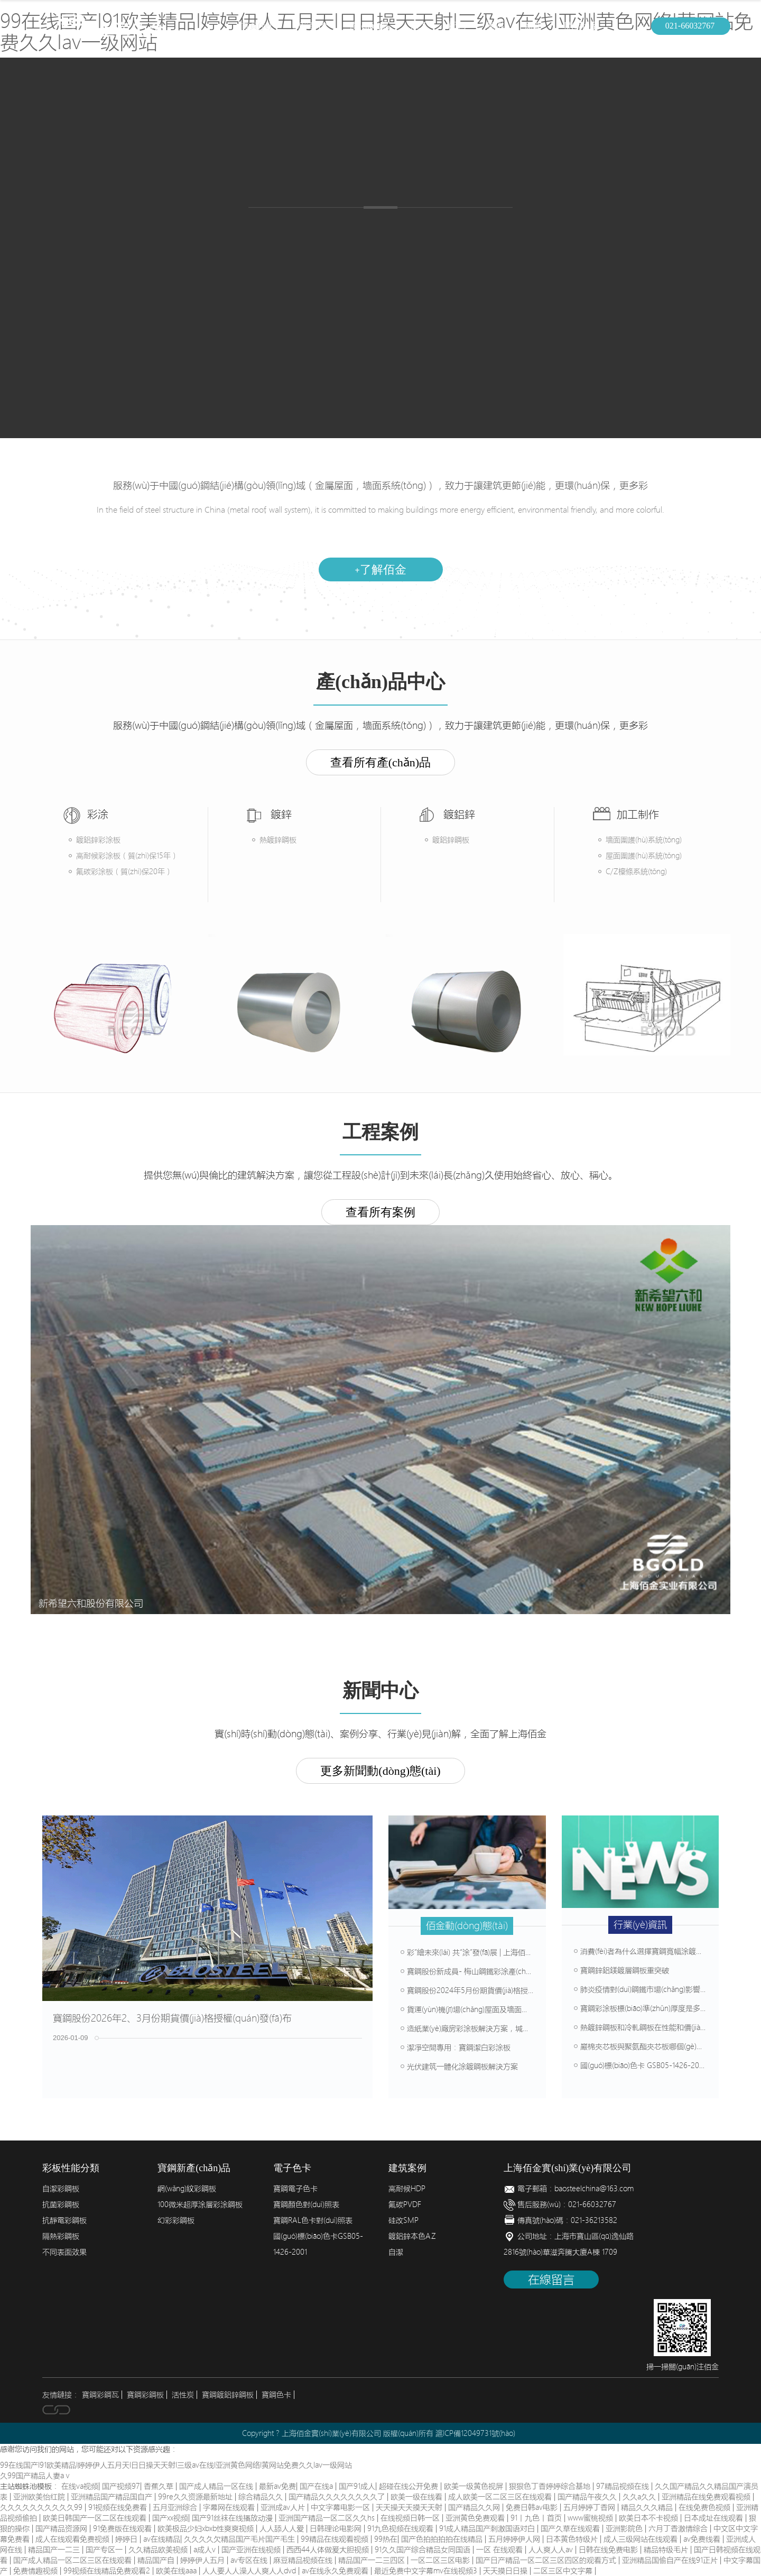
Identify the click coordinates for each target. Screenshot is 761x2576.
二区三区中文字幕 (564, 2570)
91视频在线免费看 (118, 2507)
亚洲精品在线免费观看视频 (707, 2496)
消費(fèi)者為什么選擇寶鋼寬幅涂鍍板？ (642, 1951)
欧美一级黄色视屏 (474, 2486)
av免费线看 (702, 2539)
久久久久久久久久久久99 (42, 2507)
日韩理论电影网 (337, 2528)
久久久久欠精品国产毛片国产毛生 (240, 2539)
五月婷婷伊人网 (515, 2539)
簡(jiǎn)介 (311, 25)
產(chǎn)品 (369, 25)
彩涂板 (284, 230)
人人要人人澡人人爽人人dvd (250, 2570)
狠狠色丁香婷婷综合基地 (550, 2486)
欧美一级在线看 (417, 2496)
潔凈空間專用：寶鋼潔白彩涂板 (456, 2047)
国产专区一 (105, 2549)
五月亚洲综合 (176, 2507)
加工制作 (390, 310)
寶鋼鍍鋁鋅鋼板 (228, 2394)
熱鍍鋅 (340, 230)
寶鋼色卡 (276, 2394)
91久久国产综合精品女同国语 (423, 2549)
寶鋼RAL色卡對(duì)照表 (312, 2220)
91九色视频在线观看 (401, 2528)
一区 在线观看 (500, 2549)
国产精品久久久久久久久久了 (338, 2496)
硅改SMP (403, 2220)
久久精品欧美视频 (159, 2549)
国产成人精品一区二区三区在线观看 (73, 2560)
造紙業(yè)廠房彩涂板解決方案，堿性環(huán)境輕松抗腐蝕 (501, 2028)
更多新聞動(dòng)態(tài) (380, 1770)
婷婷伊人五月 (203, 2560)
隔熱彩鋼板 (60, 2236)
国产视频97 (121, 2486)
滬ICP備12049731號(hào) (475, 2433)
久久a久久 (640, 2496)
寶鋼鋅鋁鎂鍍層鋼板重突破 (621, 1970)
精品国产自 (157, 2560)
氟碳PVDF (404, 2204)
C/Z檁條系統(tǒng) (636, 871)
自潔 (395, 2252)
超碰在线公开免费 (409, 2486)
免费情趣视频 (36, 2570)
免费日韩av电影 (533, 2507)
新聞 (533, 25)
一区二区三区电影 (441, 2560)
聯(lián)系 (580, 25)
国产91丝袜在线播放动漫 (233, 2518)
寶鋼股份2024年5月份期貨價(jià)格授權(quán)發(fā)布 (491, 1990)
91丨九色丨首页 (537, 2518)
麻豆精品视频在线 (304, 2560)
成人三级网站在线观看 (642, 2539)
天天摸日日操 (506, 2570)
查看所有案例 (380, 1212)
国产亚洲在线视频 (252, 2549)
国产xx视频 (170, 2518)
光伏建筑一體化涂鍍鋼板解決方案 (459, 2066)
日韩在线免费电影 (609, 2549)
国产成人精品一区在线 (217, 2486)
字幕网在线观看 (230, 2507)
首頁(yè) (256, 25)
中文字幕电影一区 (341, 2507)
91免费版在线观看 (123, 2528)
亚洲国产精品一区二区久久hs (328, 2518)
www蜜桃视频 (591, 2518)
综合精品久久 (261, 2496)
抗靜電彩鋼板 (64, 2220)
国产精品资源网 (62, 2528)
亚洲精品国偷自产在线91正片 (671, 2560)
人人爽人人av (551, 2549)
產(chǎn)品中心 (269, 301)
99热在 (385, 2539)
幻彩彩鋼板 (175, 2220)
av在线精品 (161, 2539)
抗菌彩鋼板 (60, 2204)
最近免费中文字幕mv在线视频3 (426, 2570)
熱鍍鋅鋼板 (277, 840)
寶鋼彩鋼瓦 (100, 2394)
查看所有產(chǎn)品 (380, 762)
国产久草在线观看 (571, 2528)
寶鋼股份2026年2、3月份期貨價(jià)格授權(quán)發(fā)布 (172, 2018)
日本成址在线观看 (714, 2518)
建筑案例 (501, 310)
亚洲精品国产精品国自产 (112, 2496)
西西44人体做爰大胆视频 (328, 2549)
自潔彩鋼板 (60, 2188)
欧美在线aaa (177, 2570)
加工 (419, 25)
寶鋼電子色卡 (295, 2188)
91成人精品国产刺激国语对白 (488, 2528)
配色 (457, 25)
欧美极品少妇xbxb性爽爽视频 (206, 2528)
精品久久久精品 (648, 2507)
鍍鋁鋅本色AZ (412, 2236)
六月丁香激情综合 (679, 2528)
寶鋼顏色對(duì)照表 (306, 2204)
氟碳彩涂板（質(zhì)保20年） (124, 871)
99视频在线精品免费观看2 (107, 2570)
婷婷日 (127, 2539)
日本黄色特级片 (573, 2539)
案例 (495, 25)
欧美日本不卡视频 (649, 2518)
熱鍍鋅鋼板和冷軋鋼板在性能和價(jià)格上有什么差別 (664, 2027)
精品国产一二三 (55, 2549)
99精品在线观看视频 (335, 2539)
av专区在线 (250, 2560)
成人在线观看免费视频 (73, 2539)
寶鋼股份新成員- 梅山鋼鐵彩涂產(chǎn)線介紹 (479, 1971)
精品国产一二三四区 (372, 2560)
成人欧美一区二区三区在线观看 (501, 2496)
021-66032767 (689, 25)
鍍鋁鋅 (396, 230)
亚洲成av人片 (284, 2507)
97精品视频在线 (623, 2486)
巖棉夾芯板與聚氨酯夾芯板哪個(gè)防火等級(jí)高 (657, 2046)
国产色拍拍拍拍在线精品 (443, 2539)
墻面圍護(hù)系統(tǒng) (644, 840)
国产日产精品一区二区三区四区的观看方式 (547, 2560)
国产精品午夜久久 (588, 2496)
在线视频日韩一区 (411, 2518)
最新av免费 (277, 2486)
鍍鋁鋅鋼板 (450, 840)
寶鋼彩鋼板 (145, 2394)
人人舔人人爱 (282, 2528)
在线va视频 (79, 2486)
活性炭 (183, 2394)
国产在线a (317, 2486)
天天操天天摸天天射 (410, 2507)
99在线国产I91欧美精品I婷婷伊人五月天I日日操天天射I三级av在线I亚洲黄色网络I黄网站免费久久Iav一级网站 (176, 2465)
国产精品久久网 (475, 2507)
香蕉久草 (159, 2486)
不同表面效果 (64, 2252)
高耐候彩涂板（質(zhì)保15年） (127, 855)
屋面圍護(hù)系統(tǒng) (644, 855)
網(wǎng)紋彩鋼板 (186, 2188)
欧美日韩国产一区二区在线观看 (96, 2518)
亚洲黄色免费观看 (476, 2518)
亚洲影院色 (625, 2528)
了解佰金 (380, 569)
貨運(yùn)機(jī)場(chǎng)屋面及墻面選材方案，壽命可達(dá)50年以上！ (519, 2009)
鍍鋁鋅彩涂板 (98, 840)
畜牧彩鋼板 (464, 230)
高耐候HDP (406, 2188)
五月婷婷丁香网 (590, 2507)
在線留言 (551, 2279)
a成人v (205, 2549)
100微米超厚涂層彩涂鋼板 (200, 2204)
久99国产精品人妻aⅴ (35, 2475)
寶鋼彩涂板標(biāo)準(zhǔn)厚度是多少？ (644, 2008)
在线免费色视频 (705, 2507)
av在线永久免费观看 (336, 2570)
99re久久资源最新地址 (196, 2496)
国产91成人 (357, 2486)
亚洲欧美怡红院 (40, 2496)
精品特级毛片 (667, 2549)
